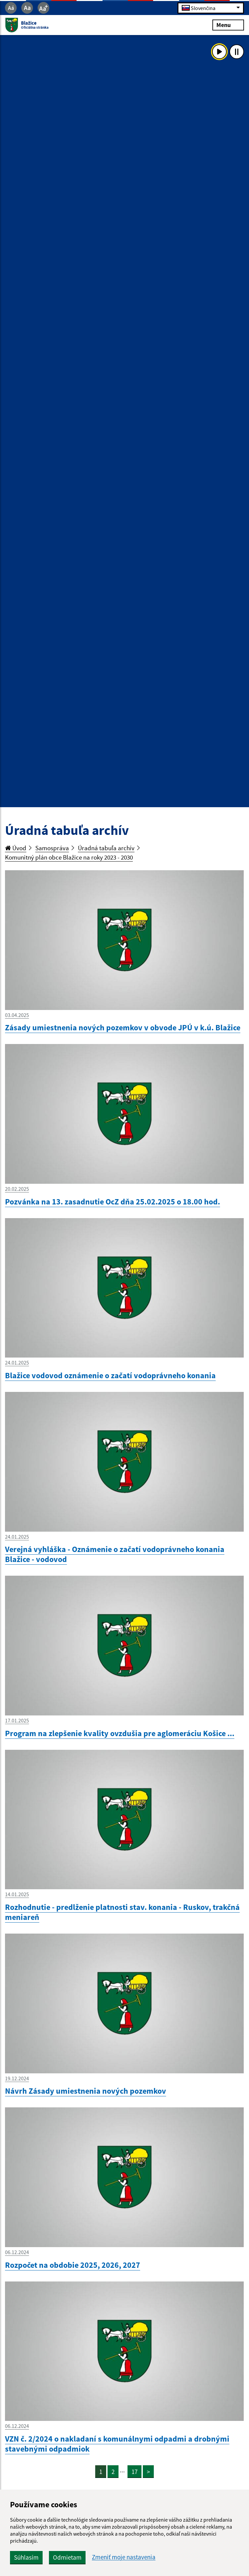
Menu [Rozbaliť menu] (228, 25)
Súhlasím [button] (26, 2557)
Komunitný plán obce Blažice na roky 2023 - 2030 (69, 857)
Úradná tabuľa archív (106, 848)
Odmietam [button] (67, 2557)
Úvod (15, 848)
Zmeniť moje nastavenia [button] (123, 2557)
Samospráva (52, 848)
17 (134, 2472)
